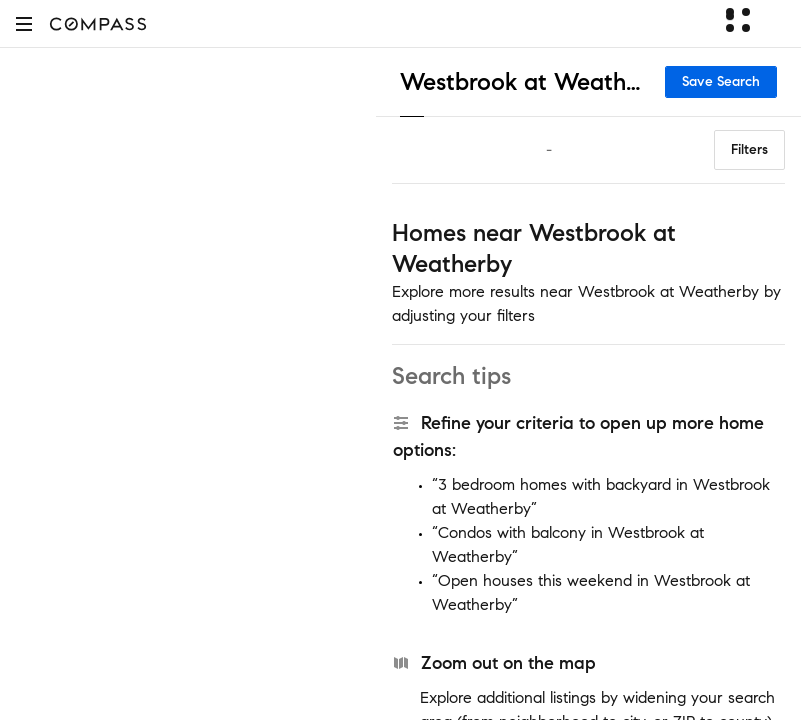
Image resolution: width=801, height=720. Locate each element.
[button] (24, 23)
